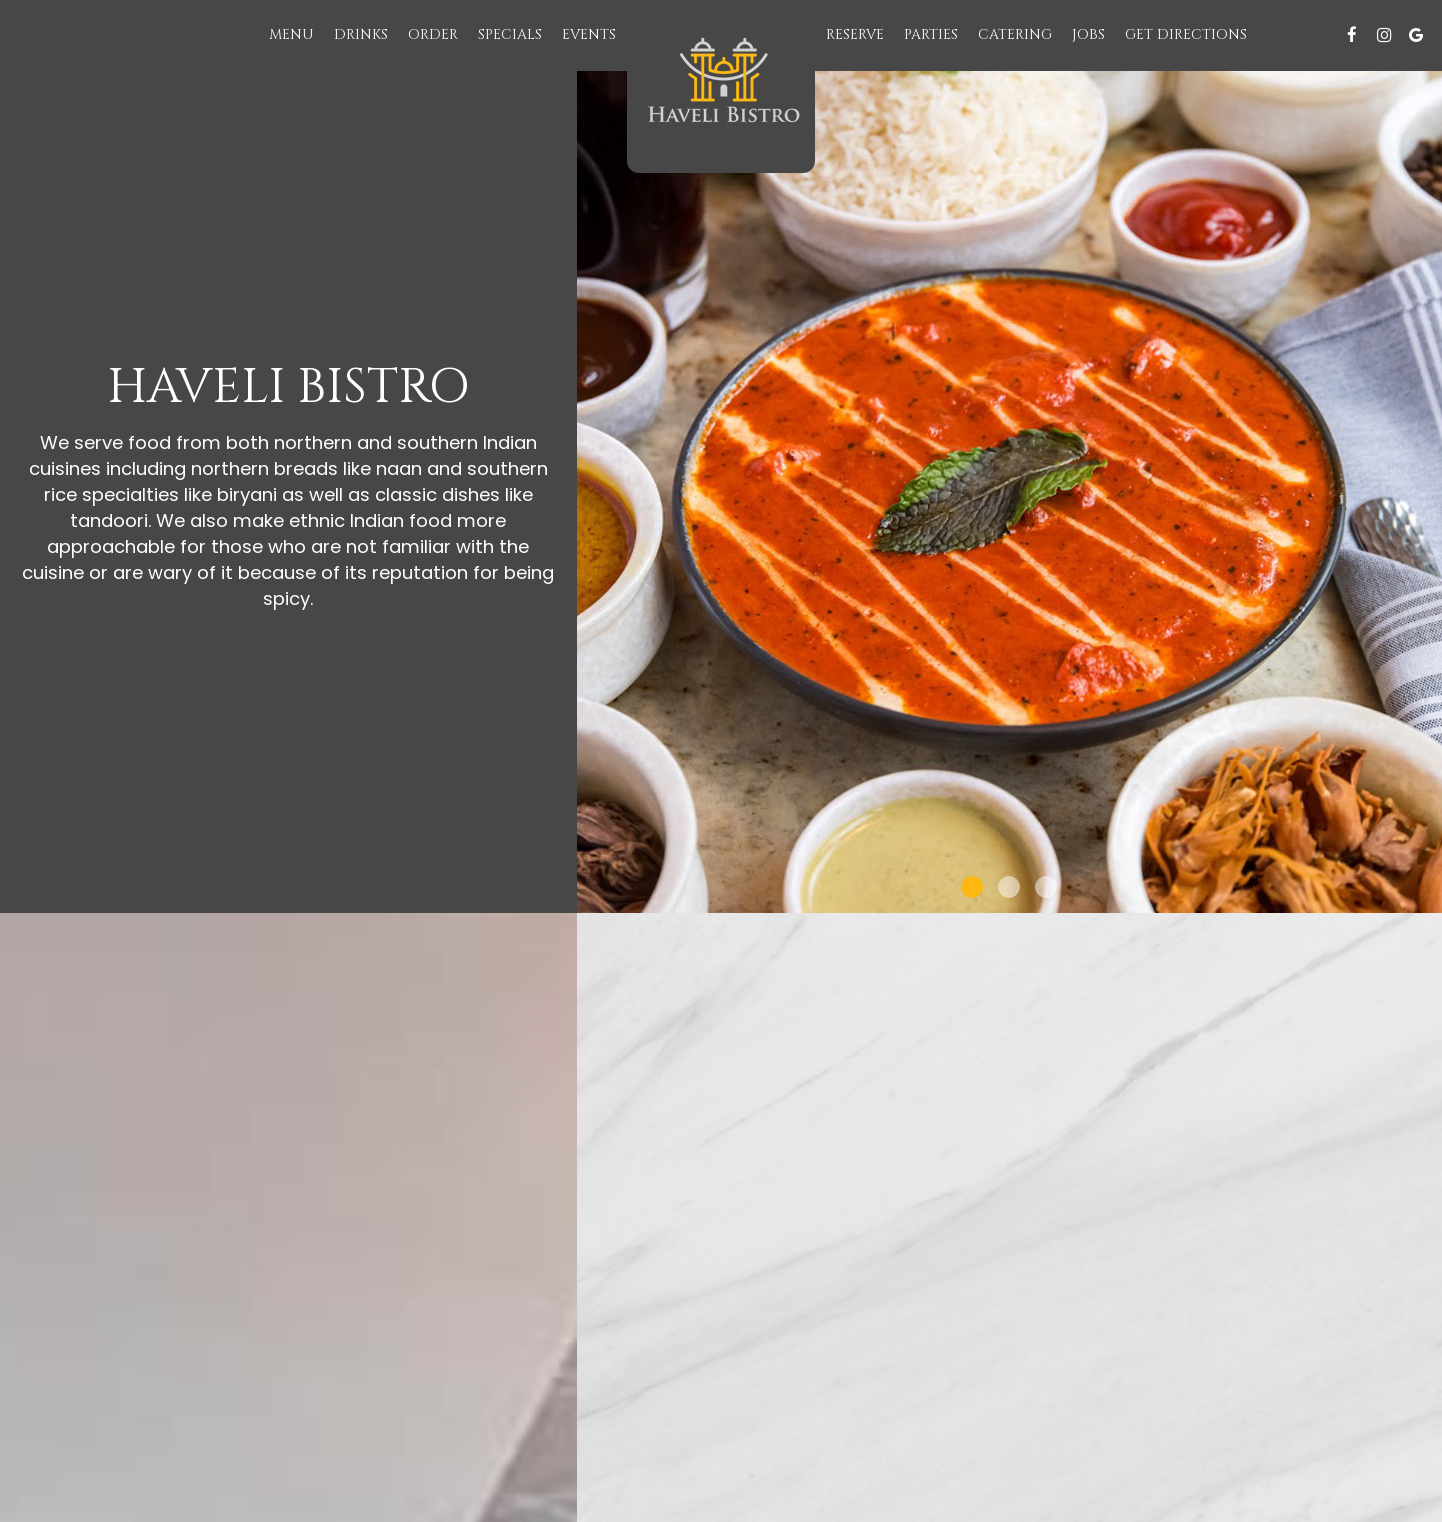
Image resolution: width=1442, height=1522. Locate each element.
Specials (510, 34)
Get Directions (1186, 34)
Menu (291, 34)
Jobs (1088, 34)
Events (589, 34)
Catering (1015, 34)
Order (433, 34)
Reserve (855, 34)
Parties (931, 34)
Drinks (361, 34)
